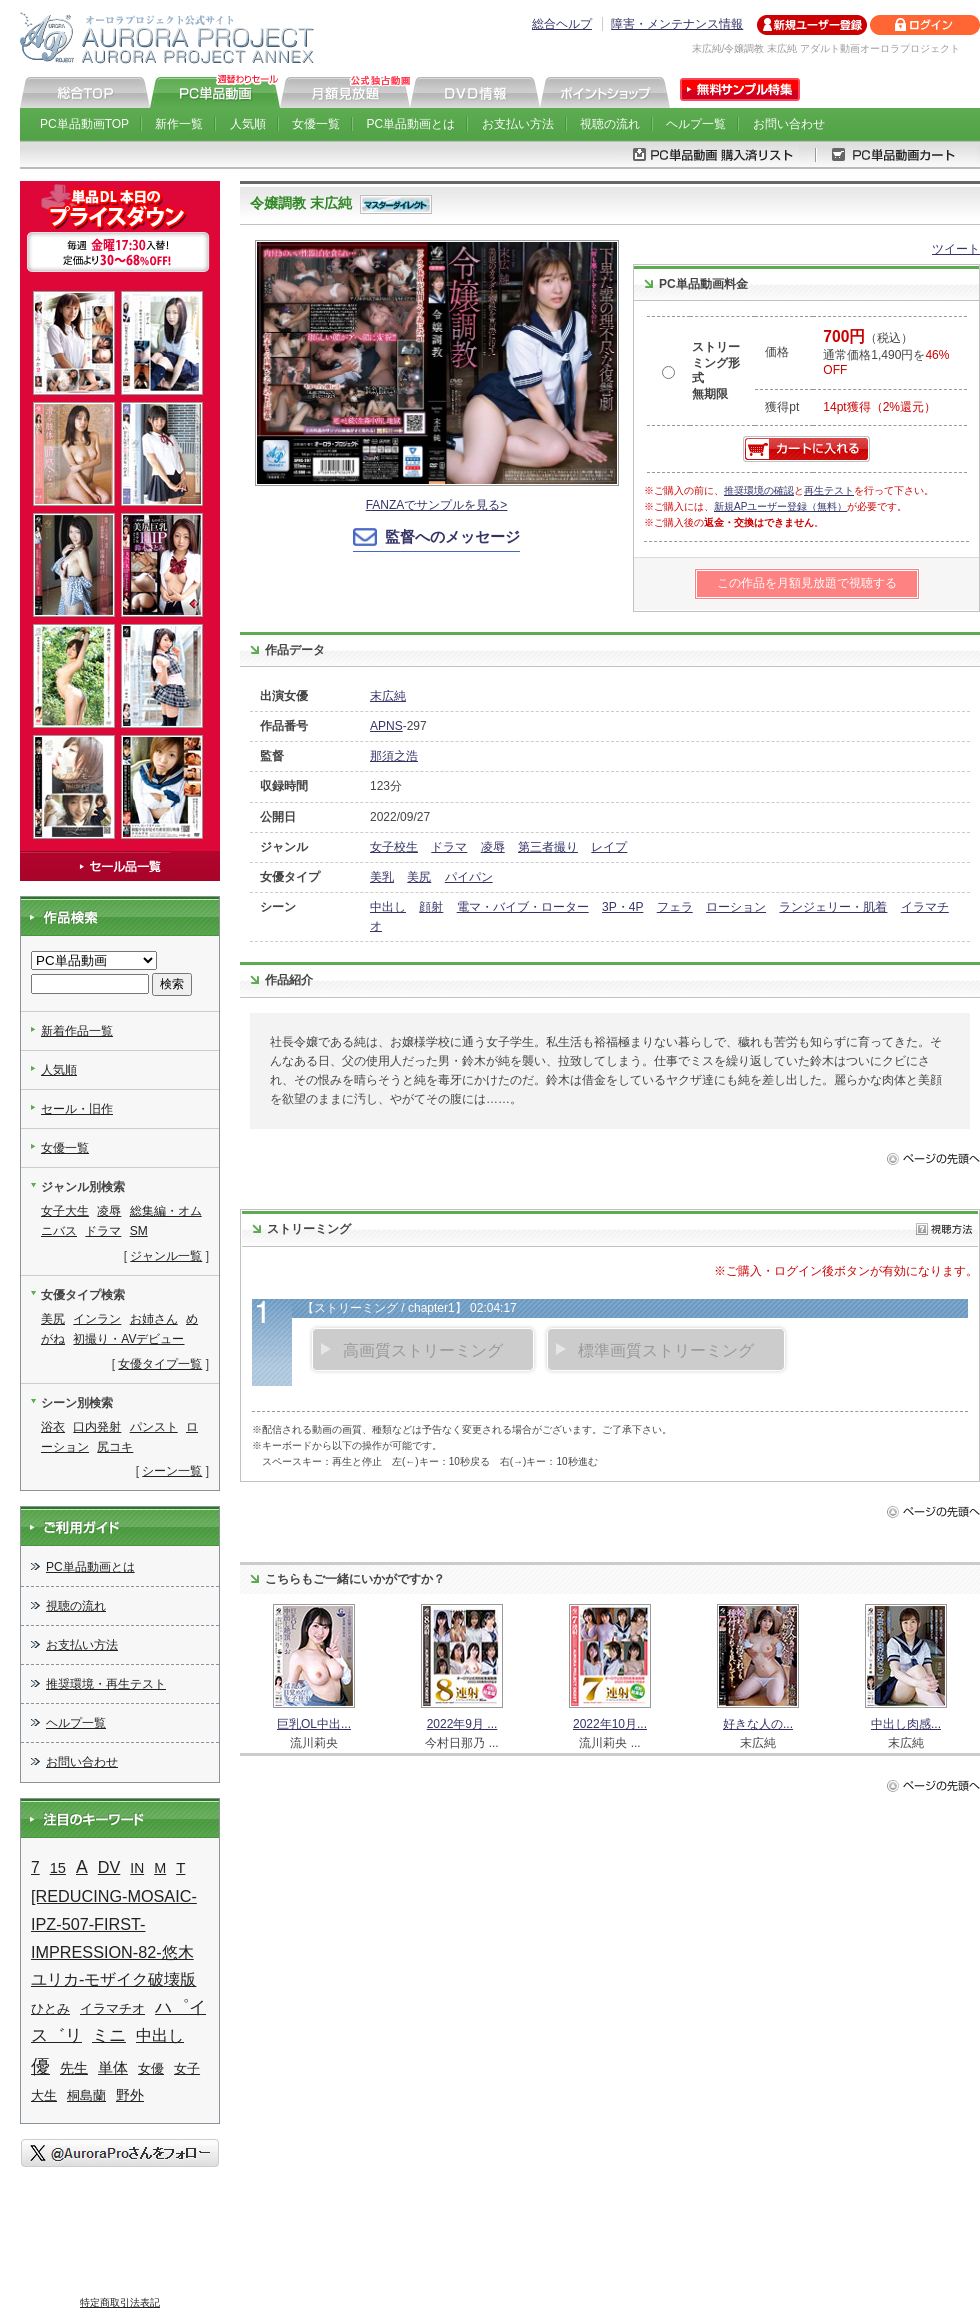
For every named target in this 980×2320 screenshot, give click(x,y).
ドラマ (449, 847)
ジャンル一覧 (166, 1256)
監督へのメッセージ (452, 536)
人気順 (248, 124)
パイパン (469, 877)
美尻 (419, 877)
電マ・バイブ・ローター (523, 907)
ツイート (956, 249)
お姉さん (154, 1319)
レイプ (609, 847)
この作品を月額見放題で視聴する (807, 583)
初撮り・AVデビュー (128, 1339)
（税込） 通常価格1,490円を (886, 354)
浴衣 (53, 1427)
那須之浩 (394, 756)
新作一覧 (179, 124)
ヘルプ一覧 (696, 124)
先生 (74, 2068)
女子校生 (394, 847)
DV (109, 1867)
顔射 (431, 907)
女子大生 (65, 1211)
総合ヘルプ (562, 24)
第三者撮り (548, 847)
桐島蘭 (86, 2095)
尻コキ (115, 1447)
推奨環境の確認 (759, 490)
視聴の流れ (610, 124)
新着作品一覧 (77, 1031)
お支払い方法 (518, 124)
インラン (97, 1319)
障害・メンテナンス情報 (677, 24)
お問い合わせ (789, 124)
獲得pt (782, 407)
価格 (777, 352)
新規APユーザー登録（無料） (780, 506)
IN (137, 1868)
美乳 (382, 877)
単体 (113, 2067)
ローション (736, 907)
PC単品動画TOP (84, 124)
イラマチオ (112, 2008)
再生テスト (829, 490)
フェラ (675, 907)
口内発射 (97, 1427)
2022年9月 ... (462, 1724)
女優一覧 (316, 124)
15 (58, 1868)
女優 (151, 2068)
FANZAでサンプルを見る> (437, 505)
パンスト (154, 1427)
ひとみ (50, 2008)
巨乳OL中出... (314, 1724)
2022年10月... (610, 1724)
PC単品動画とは (411, 124)
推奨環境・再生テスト (106, 1684)
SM (139, 1231)
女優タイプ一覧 (160, 1364)
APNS (386, 726)
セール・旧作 (77, 1109)
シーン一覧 (172, 1471)
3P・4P (622, 907)
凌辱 (493, 847)
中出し (388, 907)
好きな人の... (758, 1724)
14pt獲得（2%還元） (879, 407)
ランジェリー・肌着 (833, 907)
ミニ (109, 2035)
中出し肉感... (906, 1724)
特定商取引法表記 (120, 2302)
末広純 (388, 696)
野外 (130, 2095)
